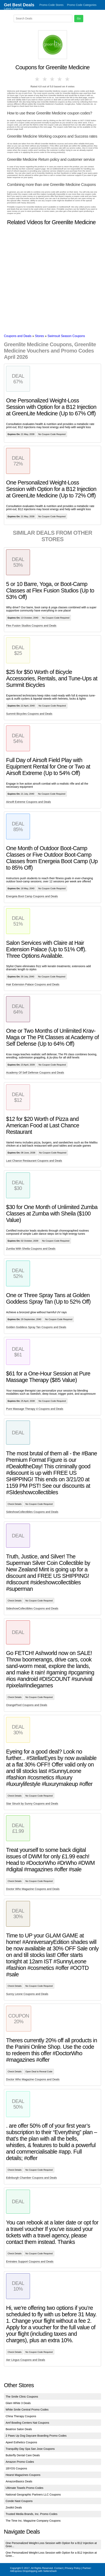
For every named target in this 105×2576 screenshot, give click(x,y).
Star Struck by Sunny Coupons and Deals (32, 1803)
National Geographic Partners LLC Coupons (33, 2494)
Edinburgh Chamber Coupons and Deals (31, 2177)
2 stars (45, 79)
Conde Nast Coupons (19, 2501)
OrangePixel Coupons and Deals (26, 1705)
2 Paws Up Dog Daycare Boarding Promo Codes (36, 2435)
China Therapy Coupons (21, 2416)
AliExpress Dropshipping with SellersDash (33, 2571)
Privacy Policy (73, 2568)
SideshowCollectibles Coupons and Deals (32, 1511)
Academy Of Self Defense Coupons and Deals (35, 1072)
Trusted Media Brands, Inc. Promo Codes (31, 2514)
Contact (58, 2568)
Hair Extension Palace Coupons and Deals (32, 984)
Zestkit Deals (14, 2507)
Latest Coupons (13, 8)
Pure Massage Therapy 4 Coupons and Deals (34, 1408)
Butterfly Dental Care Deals (23, 2455)
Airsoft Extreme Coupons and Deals (28, 801)
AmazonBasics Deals (19, 2481)
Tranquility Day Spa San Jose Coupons (30, 2448)
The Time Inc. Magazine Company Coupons (33, 2520)
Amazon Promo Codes (20, 2461)
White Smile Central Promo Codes (27, 2409)
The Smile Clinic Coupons (22, 2396)
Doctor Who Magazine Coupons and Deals (33, 1889)
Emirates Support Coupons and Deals (29, 2261)
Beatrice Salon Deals (19, 2429)
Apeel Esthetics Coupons (21, 2442)
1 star (37, 79)
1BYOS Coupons (16, 2468)
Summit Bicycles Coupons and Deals (29, 713)
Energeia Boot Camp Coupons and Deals (32, 896)
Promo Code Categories (81, 4)
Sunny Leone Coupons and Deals (27, 1994)
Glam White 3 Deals (18, 2403)
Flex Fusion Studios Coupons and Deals (31, 625)
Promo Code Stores (51, 4)
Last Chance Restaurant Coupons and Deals (34, 1160)
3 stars (52, 79)
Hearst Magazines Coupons (23, 2474)
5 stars (67, 79)
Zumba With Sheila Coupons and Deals (30, 1248)
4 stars (60, 79)
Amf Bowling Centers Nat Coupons (27, 2422)
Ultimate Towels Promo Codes (24, 2487)
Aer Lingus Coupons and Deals (25, 2359)
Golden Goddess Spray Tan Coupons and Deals (36, 1327)
